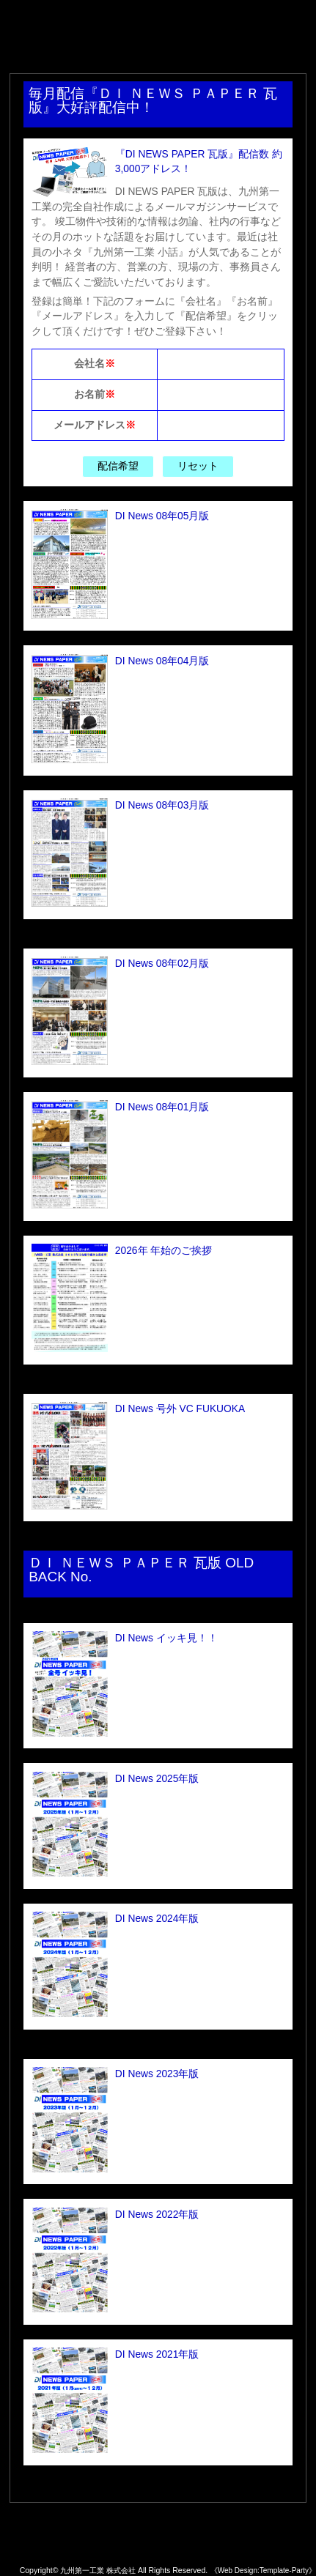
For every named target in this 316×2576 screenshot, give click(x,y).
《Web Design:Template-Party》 (263, 2570)
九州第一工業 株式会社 (94, 2570)
